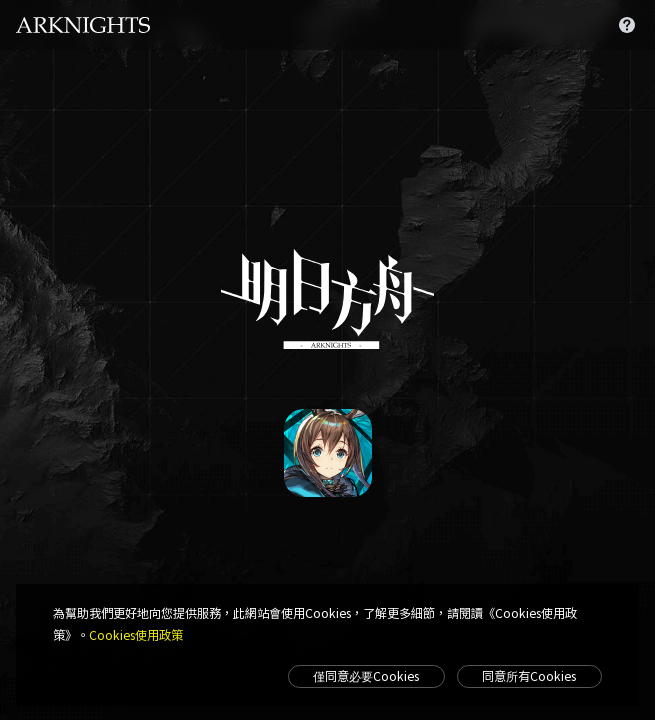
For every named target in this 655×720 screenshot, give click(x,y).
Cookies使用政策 (136, 635)
